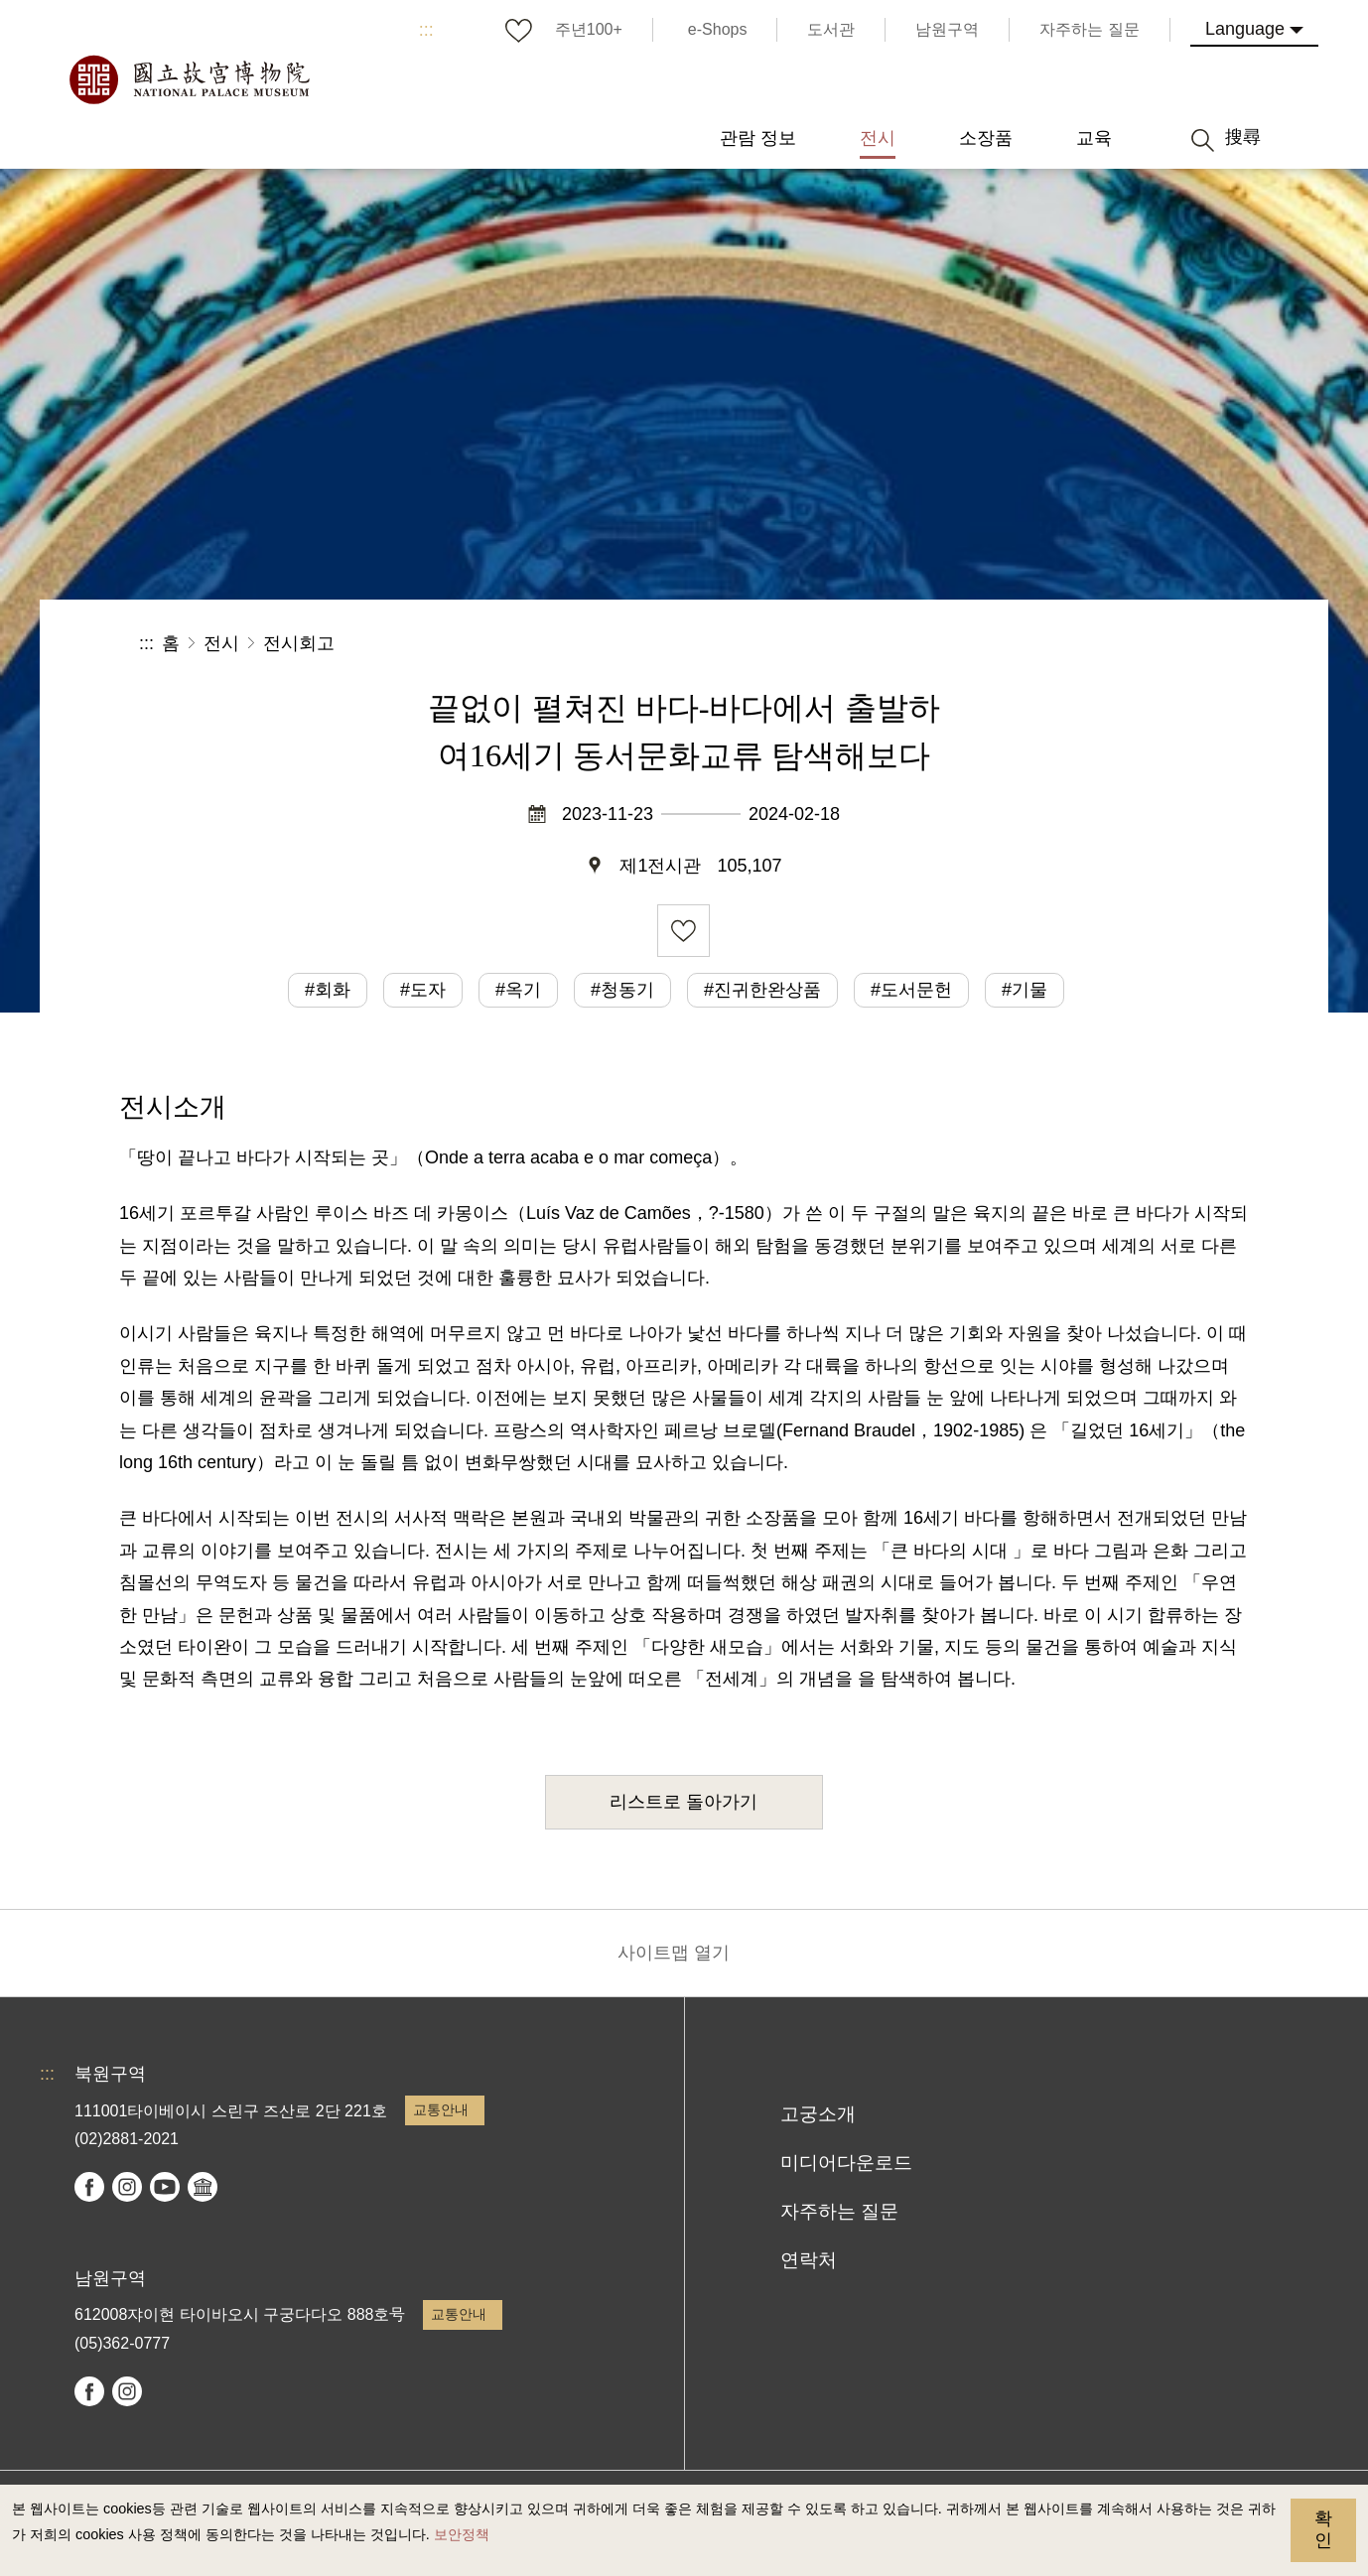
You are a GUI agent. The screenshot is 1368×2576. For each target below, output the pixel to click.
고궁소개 (818, 2113)
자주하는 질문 (839, 2211)
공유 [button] (1012, 643)
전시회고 (299, 643)
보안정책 (461, 2534)
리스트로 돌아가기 (683, 1802)
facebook (89, 2187)
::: (426, 30)
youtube (165, 2187)
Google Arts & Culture (202, 2187)
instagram (127, 2187)
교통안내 (441, 2109)
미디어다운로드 (846, 2162)
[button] (1078, 643)
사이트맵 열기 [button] (673, 1953)
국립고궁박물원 (189, 79)
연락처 (808, 2259)
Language (1245, 29)
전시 (221, 643)
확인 (1323, 2529)
